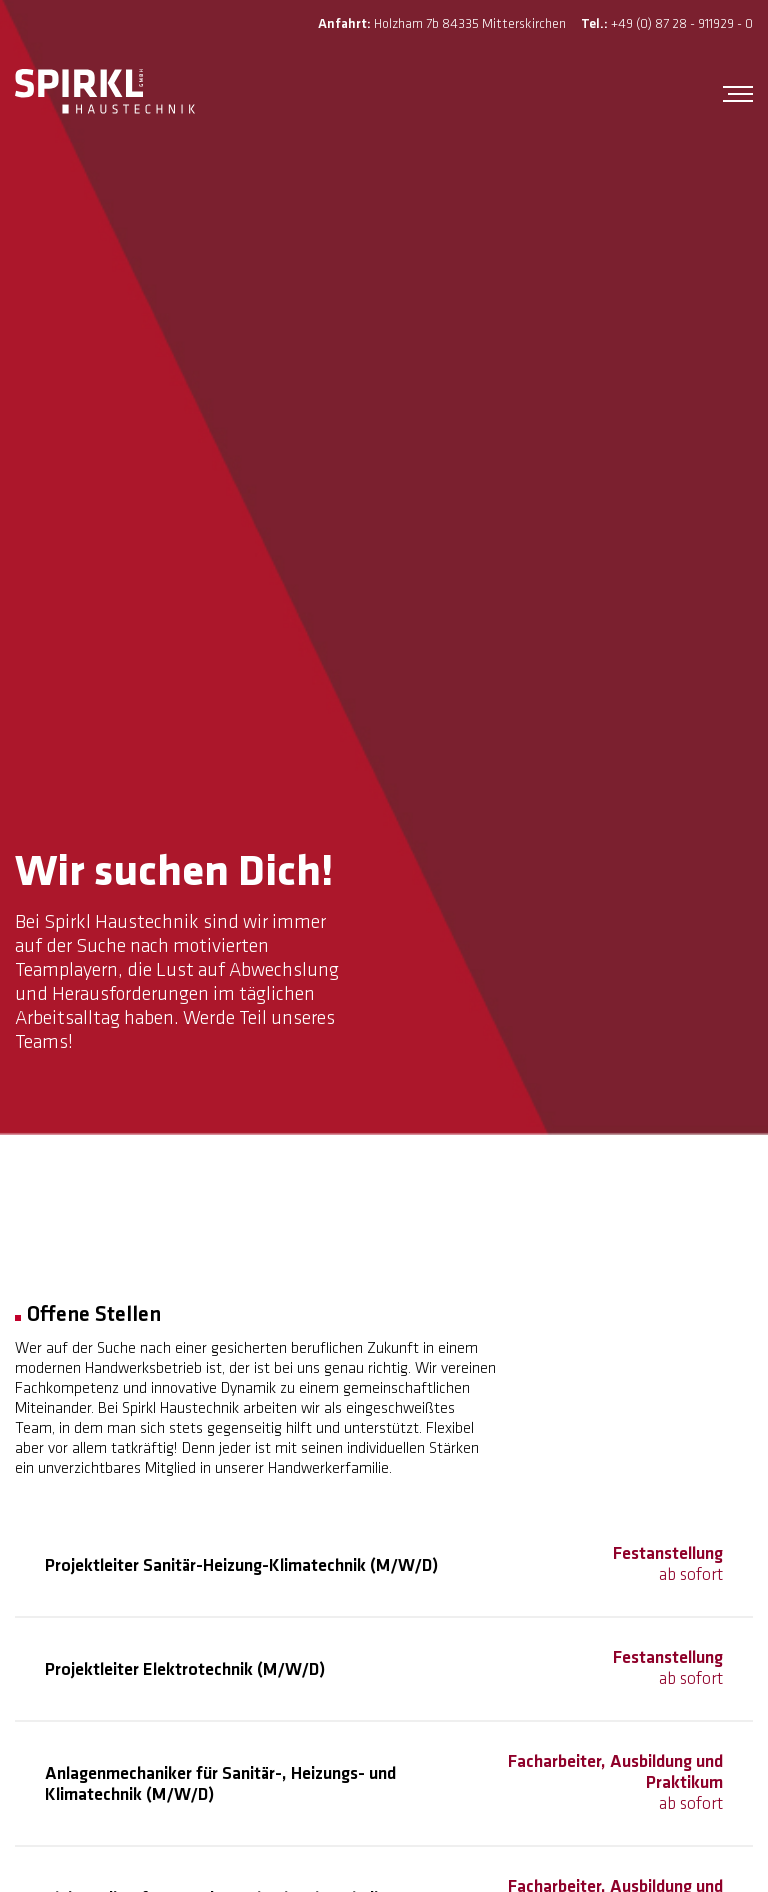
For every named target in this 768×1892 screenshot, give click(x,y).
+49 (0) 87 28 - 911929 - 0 (682, 24)
